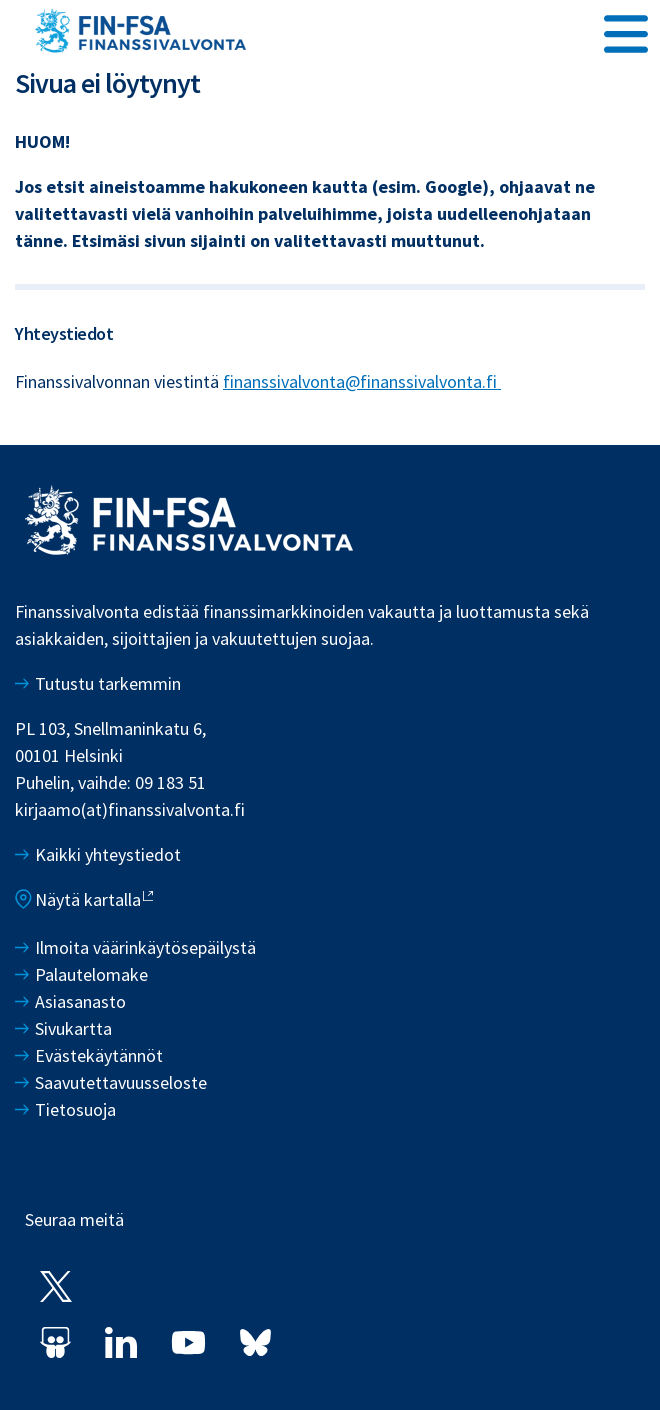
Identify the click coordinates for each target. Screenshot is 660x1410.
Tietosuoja (75, 1109)
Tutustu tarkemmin (108, 683)
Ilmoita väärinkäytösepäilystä (145, 947)
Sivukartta (73, 1028)
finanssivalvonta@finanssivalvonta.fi (362, 381)
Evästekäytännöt (99, 1055)
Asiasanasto (80, 1001)
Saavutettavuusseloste (121, 1082)
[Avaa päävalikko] (626, 31)
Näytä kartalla (88, 899)
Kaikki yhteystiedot (108, 854)
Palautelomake (91, 974)
